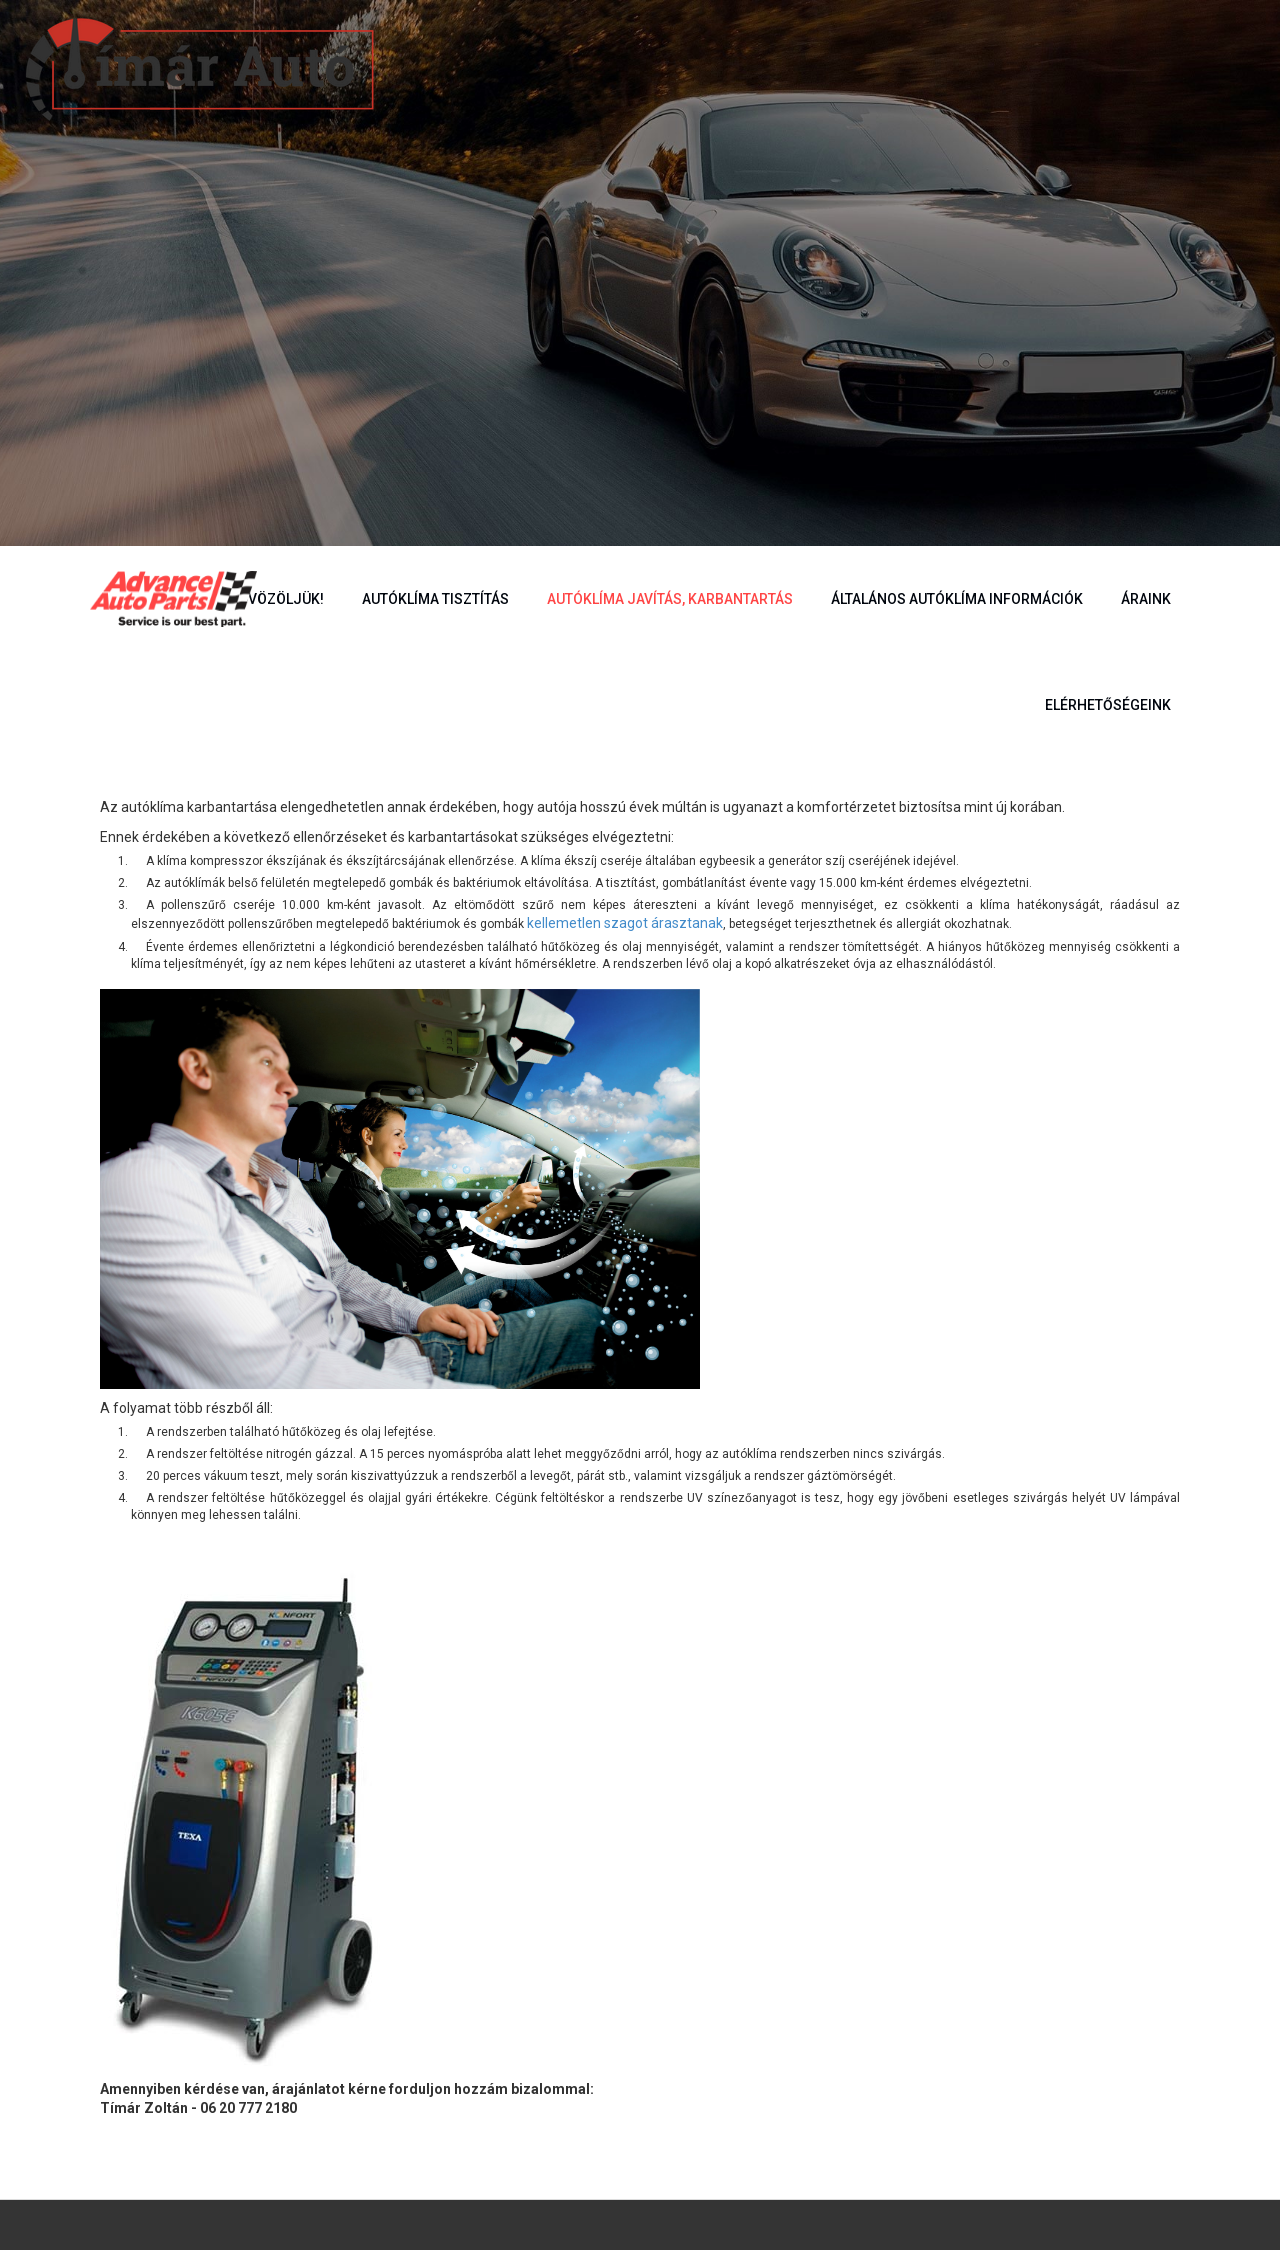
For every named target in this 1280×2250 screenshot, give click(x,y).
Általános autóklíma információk (957, 599)
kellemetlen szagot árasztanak (625, 923)
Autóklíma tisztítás (435, 599)
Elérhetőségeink (1108, 705)
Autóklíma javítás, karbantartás (670, 599)
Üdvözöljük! (277, 599)
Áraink (1146, 599)
